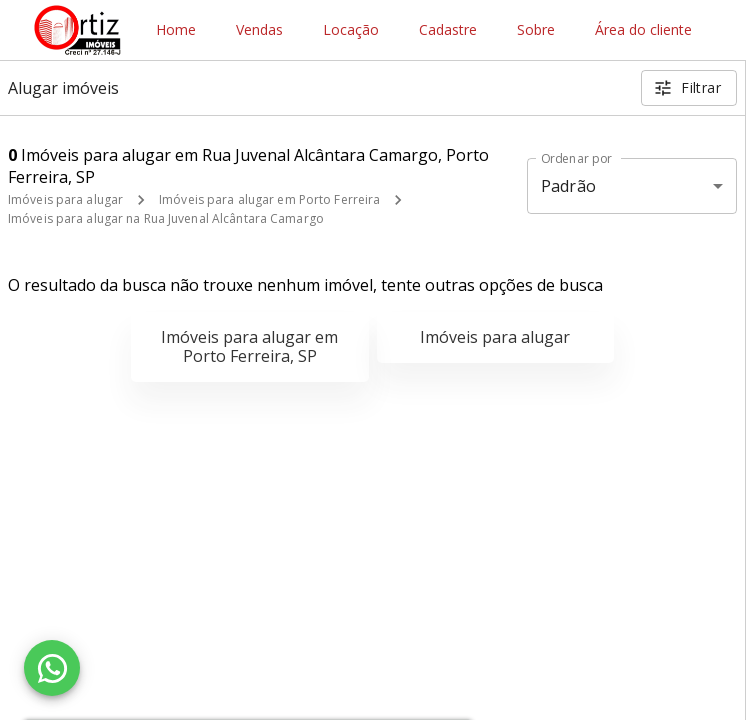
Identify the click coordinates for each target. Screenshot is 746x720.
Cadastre (448, 30)
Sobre (536, 30)
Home (176, 30)
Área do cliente (643, 30)
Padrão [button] (568, 186)
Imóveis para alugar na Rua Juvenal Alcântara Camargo (166, 218)
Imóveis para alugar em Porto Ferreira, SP (249, 346)
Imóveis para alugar (65, 199)
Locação (351, 30)
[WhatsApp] (52, 668)
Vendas (259, 30)
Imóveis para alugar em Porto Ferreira (269, 199)
